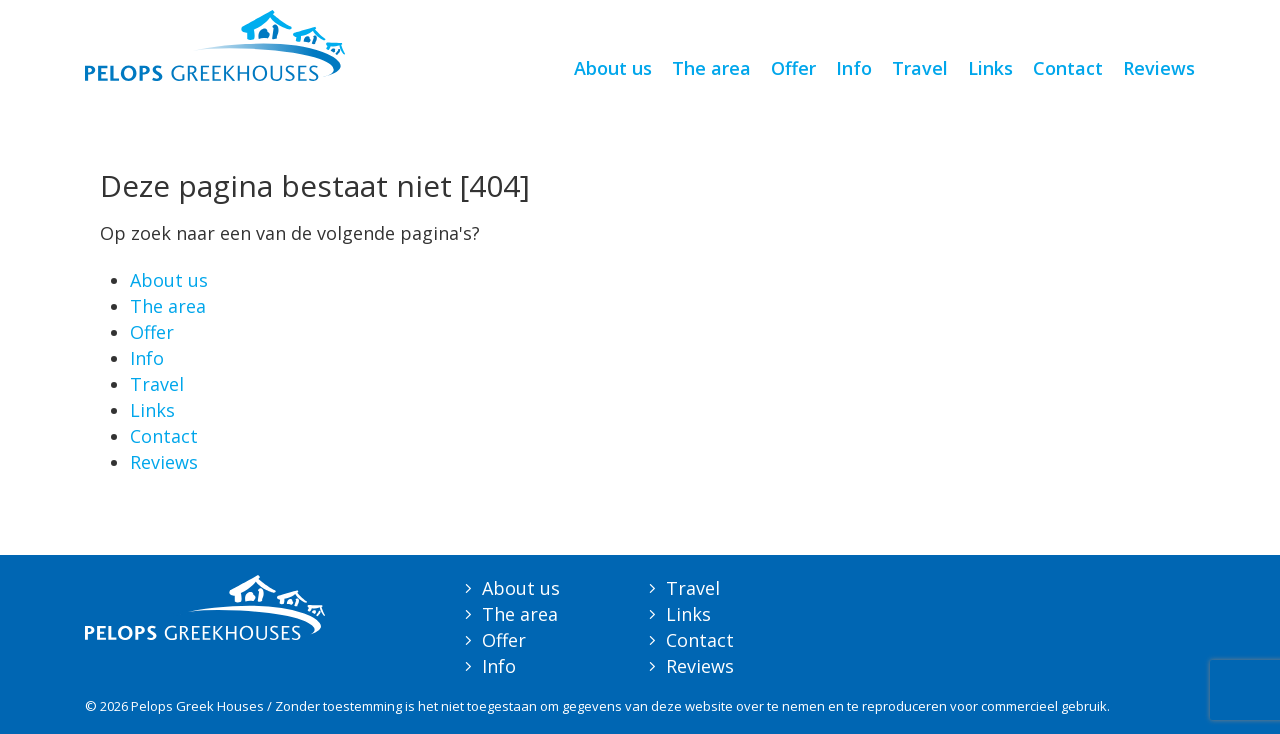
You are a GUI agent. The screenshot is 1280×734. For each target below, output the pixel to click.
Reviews (1159, 68)
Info (854, 68)
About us (613, 68)
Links (990, 68)
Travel (920, 68)
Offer (793, 68)
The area (711, 68)
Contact (1068, 68)
